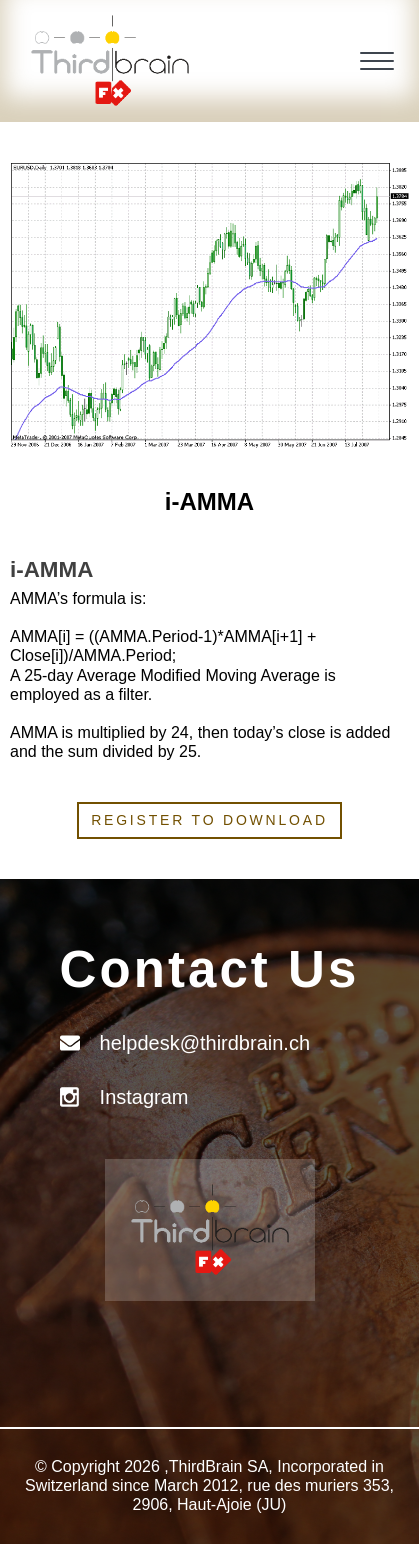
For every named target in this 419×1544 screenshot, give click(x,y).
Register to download (209, 820)
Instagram (144, 1097)
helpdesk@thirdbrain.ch (205, 1043)
